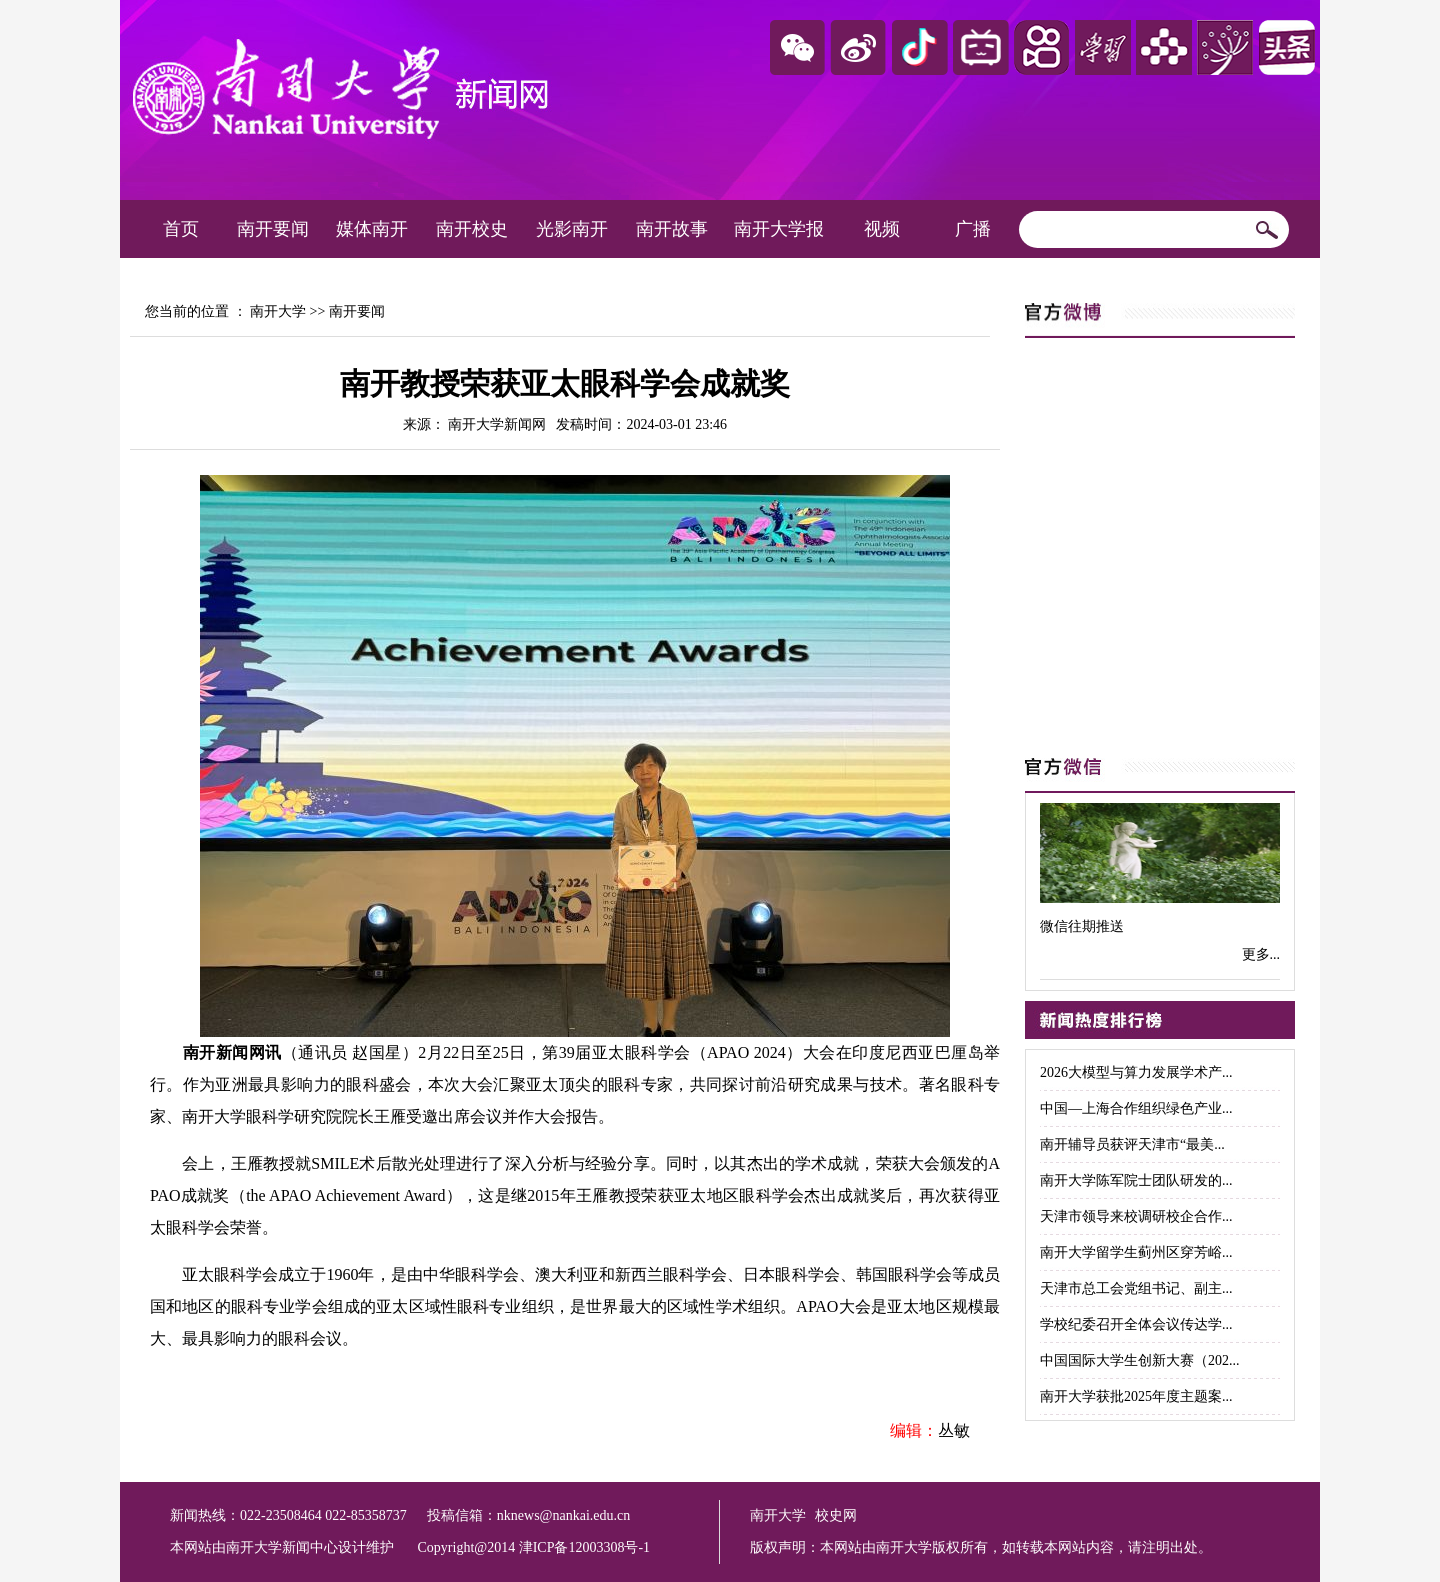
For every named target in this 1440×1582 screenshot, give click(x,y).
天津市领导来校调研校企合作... (1136, 1216)
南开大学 (278, 311)
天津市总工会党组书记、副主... (1136, 1288)
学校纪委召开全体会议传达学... (1136, 1324)
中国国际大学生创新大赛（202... (1140, 1360)
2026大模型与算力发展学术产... (1136, 1072)
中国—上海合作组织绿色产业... (1136, 1108)
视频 (882, 229)
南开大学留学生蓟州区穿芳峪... (1136, 1252)
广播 (973, 229)
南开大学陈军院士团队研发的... (1136, 1180)
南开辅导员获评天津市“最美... (1132, 1144)
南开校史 (472, 229)
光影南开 (572, 229)
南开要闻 (273, 229)
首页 (181, 229)
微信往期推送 (1082, 926)
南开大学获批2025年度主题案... (1136, 1396)
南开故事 (672, 229)
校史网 (836, 1515)
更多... (1261, 954)
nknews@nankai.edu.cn (563, 1515)
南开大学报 (779, 229)
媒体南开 (372, 229)
